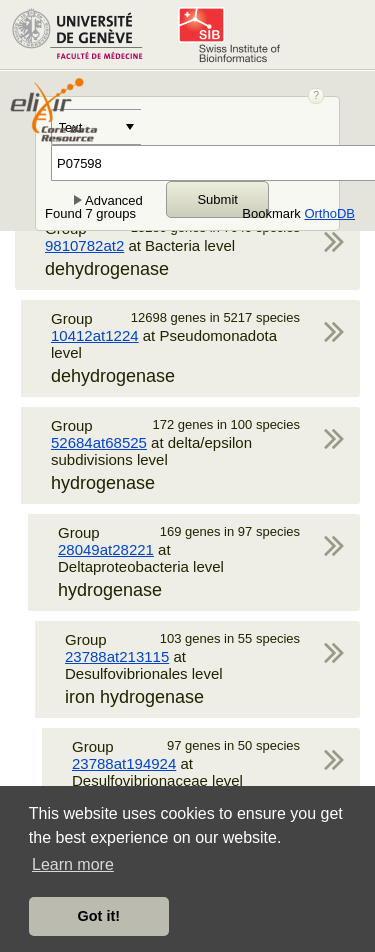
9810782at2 (84, 245)
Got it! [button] (99, 916)
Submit (217, 199)
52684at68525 (99, 442)
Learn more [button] (73, 864)
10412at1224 (95, 335)
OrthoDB (329, 213)
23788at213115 (117, 656)
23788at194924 (124, 763)
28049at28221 (106, 549)
